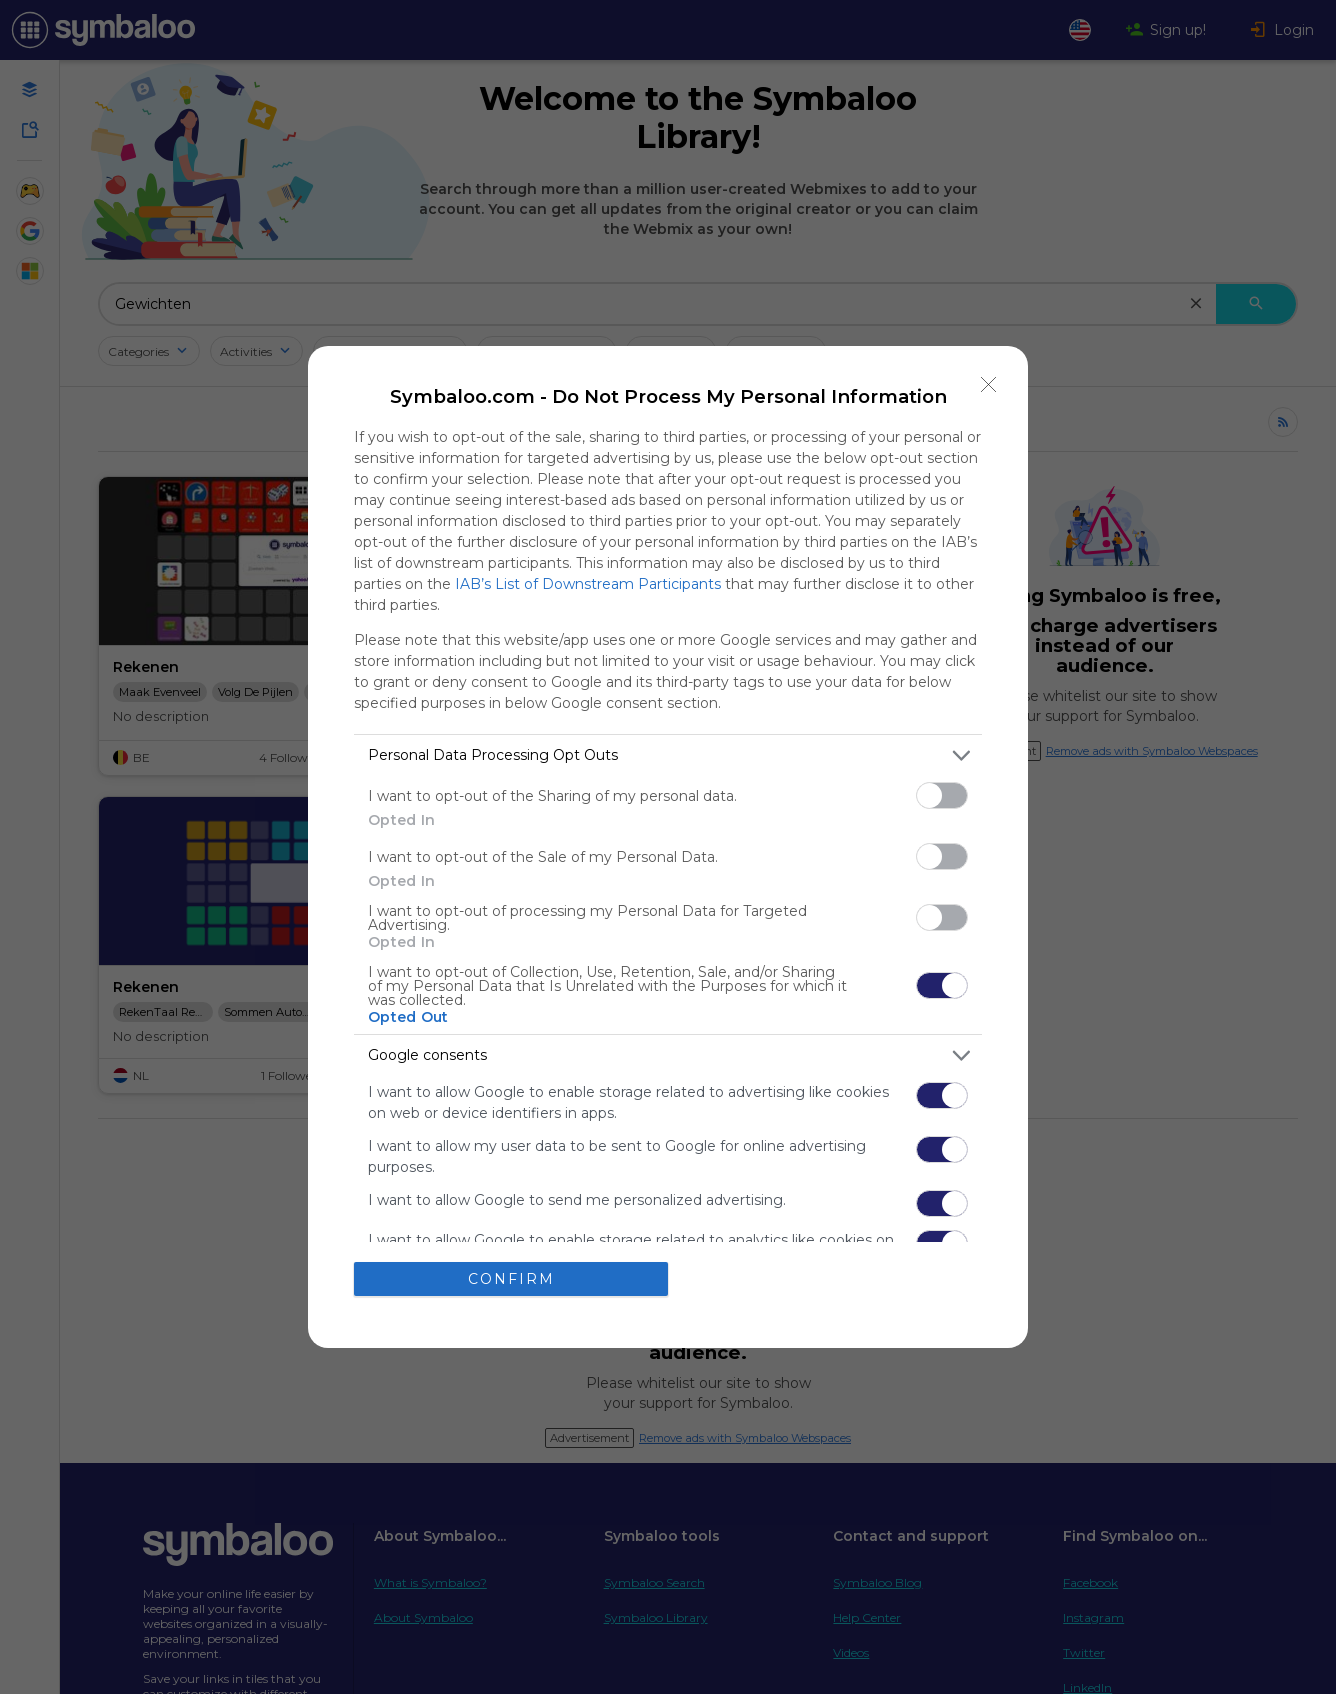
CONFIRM (511, 1279)
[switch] (942, 795)
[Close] (989, 385)
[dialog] (668, 847)
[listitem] (668, 755)
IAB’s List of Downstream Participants (588, 584)
